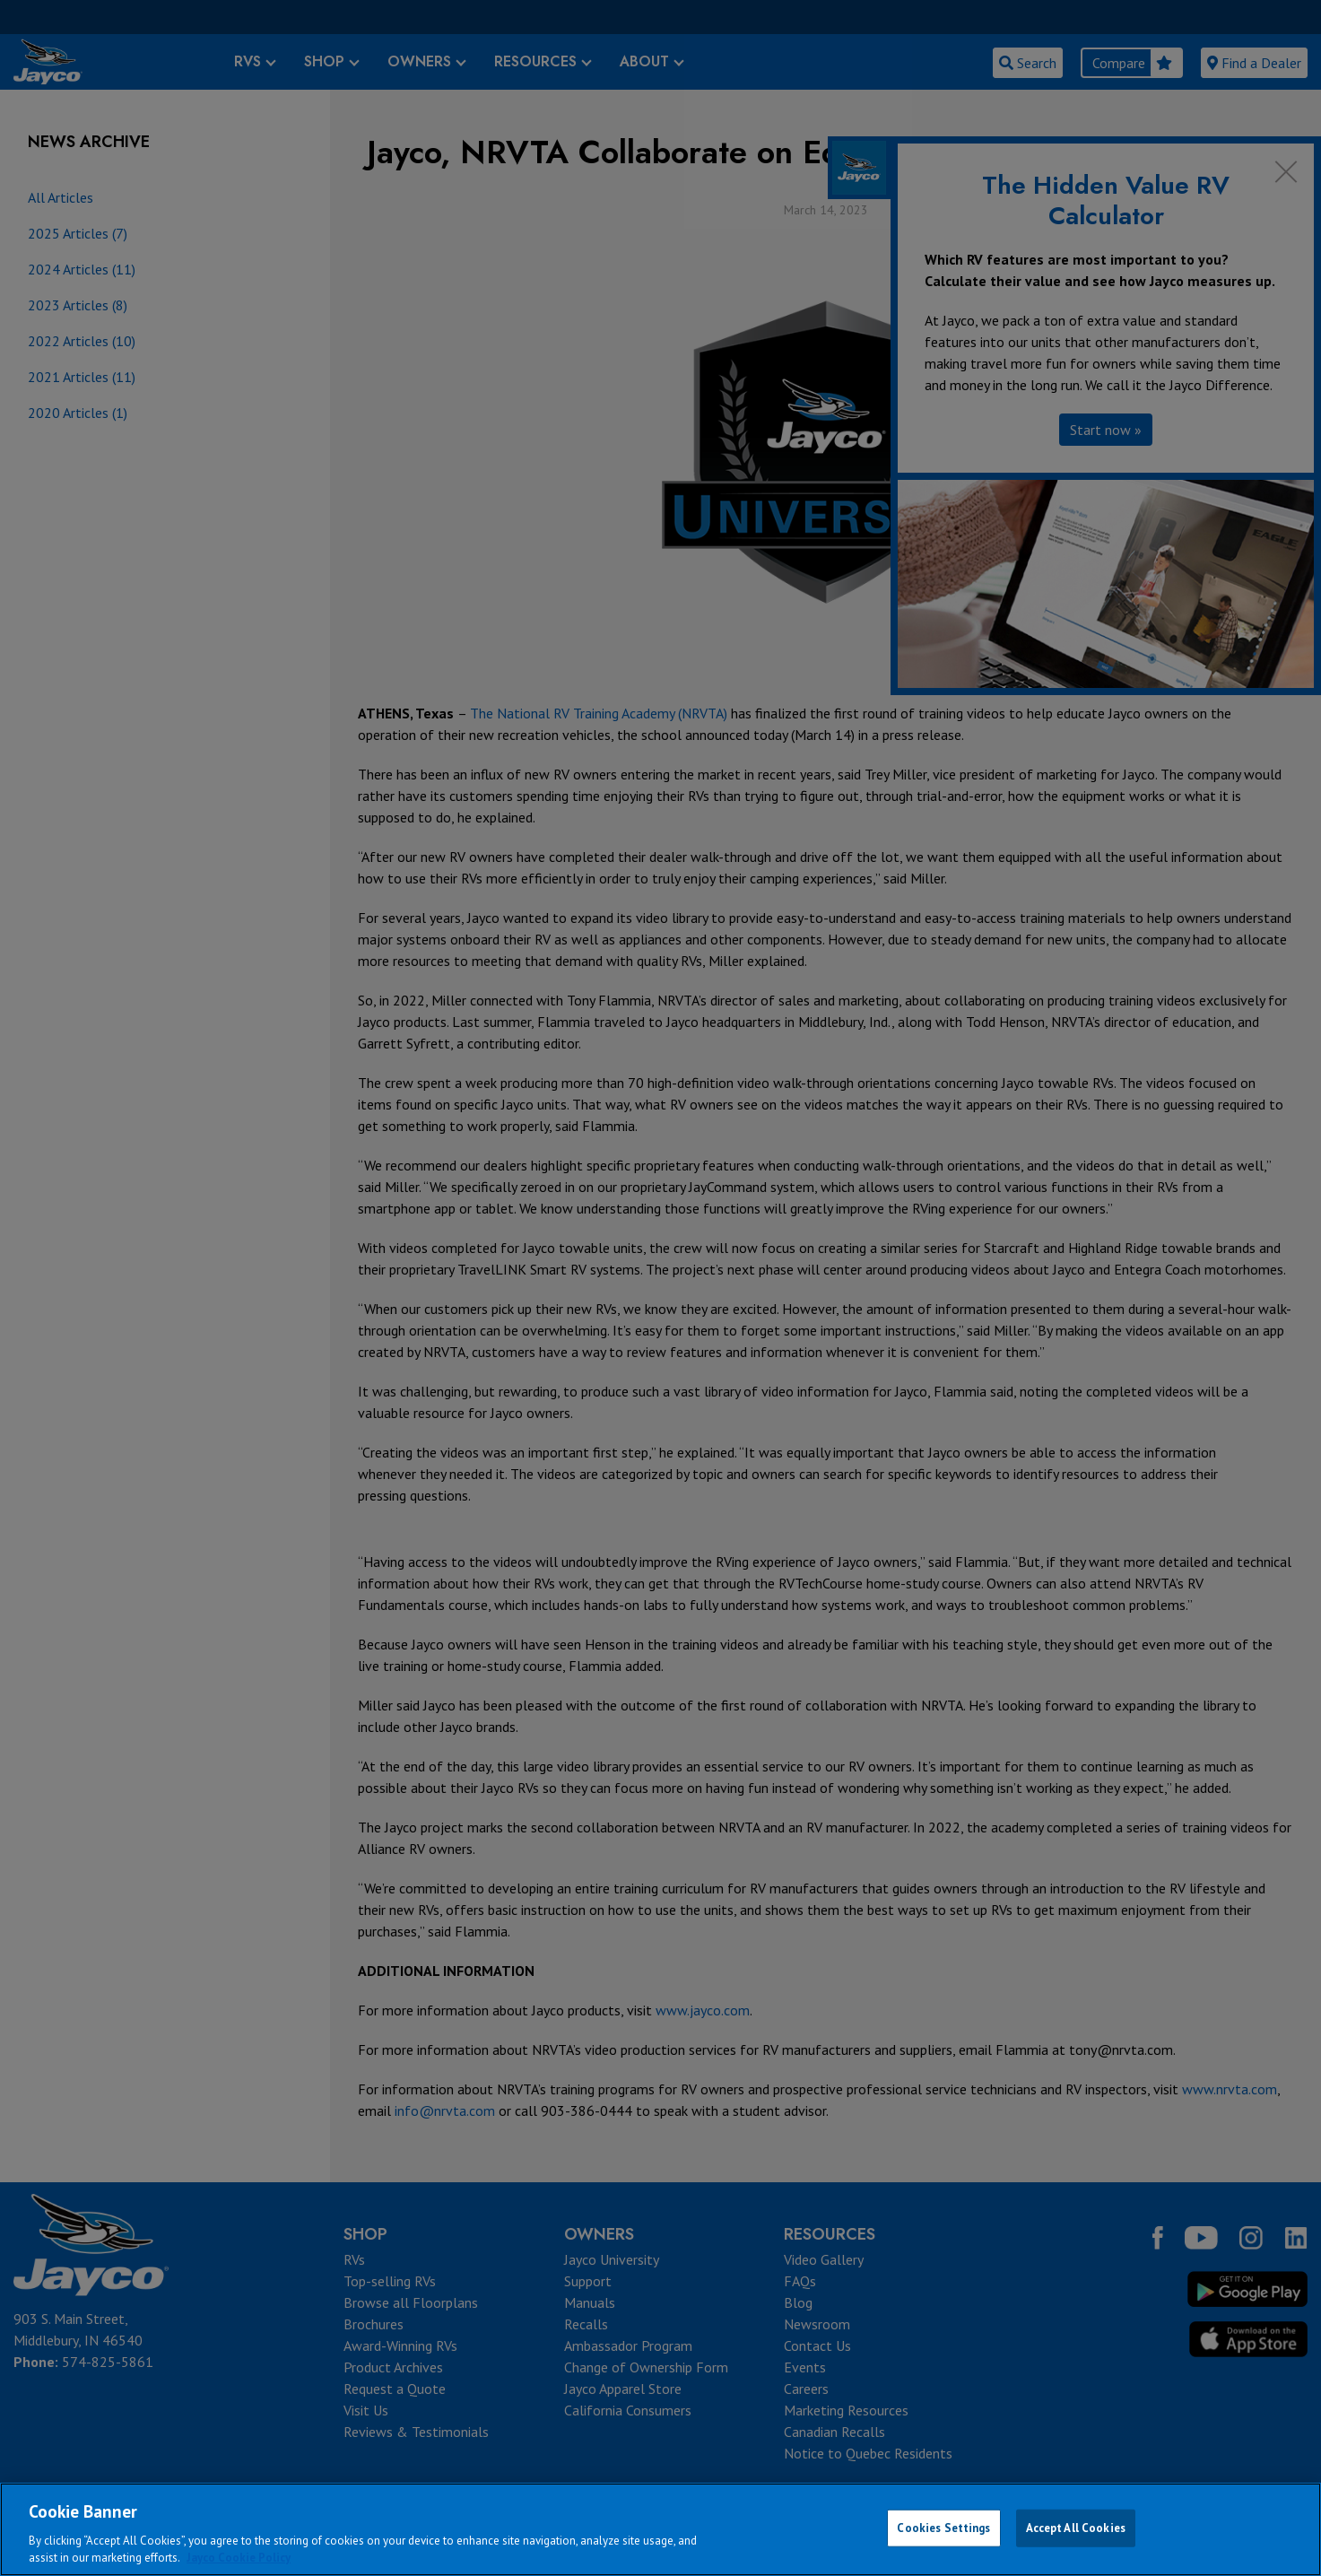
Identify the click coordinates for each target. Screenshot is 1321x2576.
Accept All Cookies (1075, 2528)
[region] (660, 2529)
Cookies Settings (943, 2528)
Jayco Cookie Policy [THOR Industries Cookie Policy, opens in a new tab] (239, 2557)
